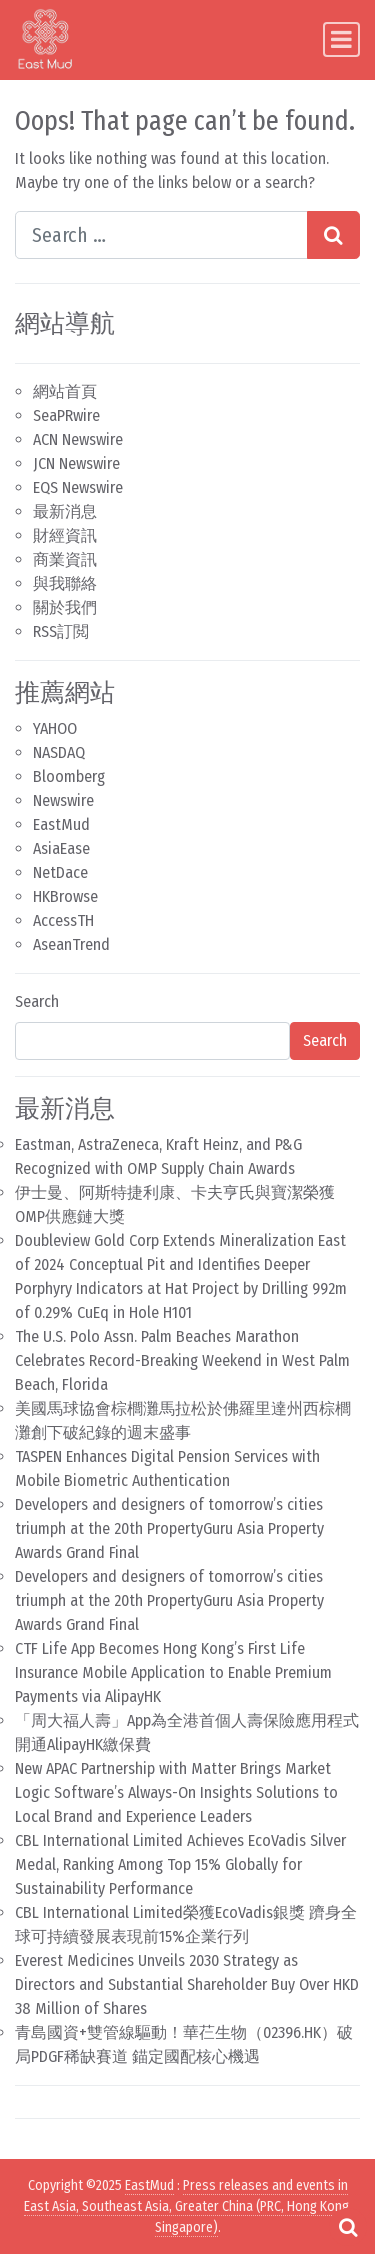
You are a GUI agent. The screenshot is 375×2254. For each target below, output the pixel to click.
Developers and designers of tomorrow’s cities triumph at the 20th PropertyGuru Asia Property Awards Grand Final (169, 1528)
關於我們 (65, 607)
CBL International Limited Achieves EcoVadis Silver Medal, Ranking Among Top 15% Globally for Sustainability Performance (180, 1864)
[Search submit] (333, 235)
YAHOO (55, 728)
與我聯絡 (65, 583)
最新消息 (65, 511)
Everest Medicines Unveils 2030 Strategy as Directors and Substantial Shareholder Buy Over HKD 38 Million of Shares (187, 1984)
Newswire (63, 800)
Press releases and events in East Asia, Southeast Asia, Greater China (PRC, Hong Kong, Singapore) (188, 2206)
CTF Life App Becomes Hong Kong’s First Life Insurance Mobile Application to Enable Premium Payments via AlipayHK (173, 1672)
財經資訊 (65, 535)
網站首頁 (65, 391)
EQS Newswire (78, 487)
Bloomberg (69, 776)
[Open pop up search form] (348, 2227)
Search (37, 1001)
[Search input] (161, 235)
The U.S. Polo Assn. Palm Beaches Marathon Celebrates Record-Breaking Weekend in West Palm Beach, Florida (182, 1360)
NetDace (60, 872)
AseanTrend (71, 944)
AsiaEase (61, 848)
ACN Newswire (78, 439)
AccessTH (63, 920)
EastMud (61, 824)
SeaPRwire (66, 415)
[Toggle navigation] (341, 39)
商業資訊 (65, 559)
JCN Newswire (76, 463)
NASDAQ (59, 752)
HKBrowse (65, 896)
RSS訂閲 (61, 631)
